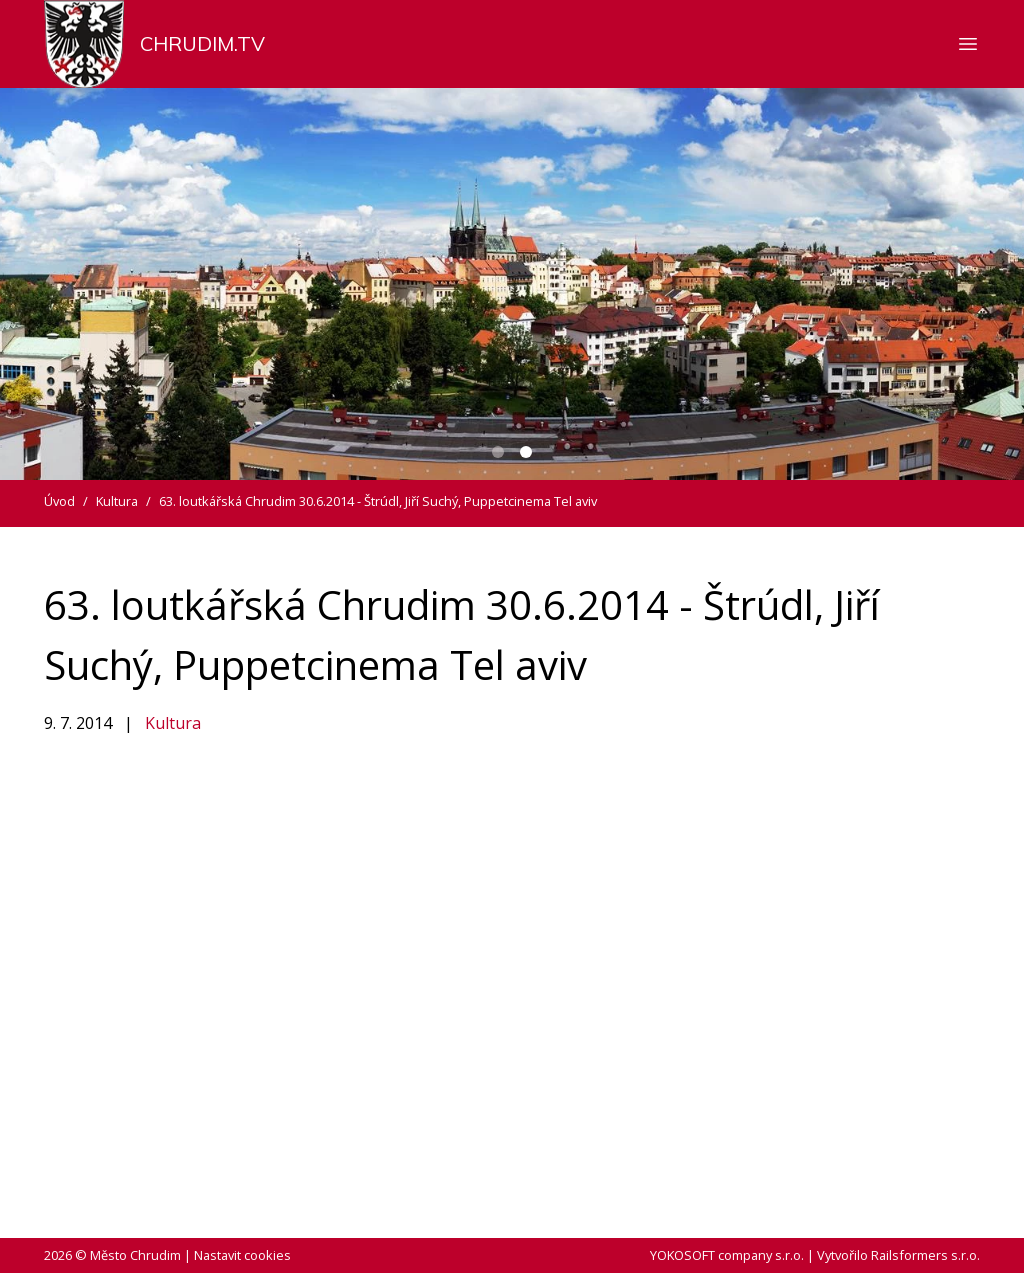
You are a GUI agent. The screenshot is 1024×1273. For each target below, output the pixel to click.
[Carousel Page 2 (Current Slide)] (526, 452)
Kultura (173, 723)
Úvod (59, 501)
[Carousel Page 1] (498, 452)
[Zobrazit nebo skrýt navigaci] (968, 44)
